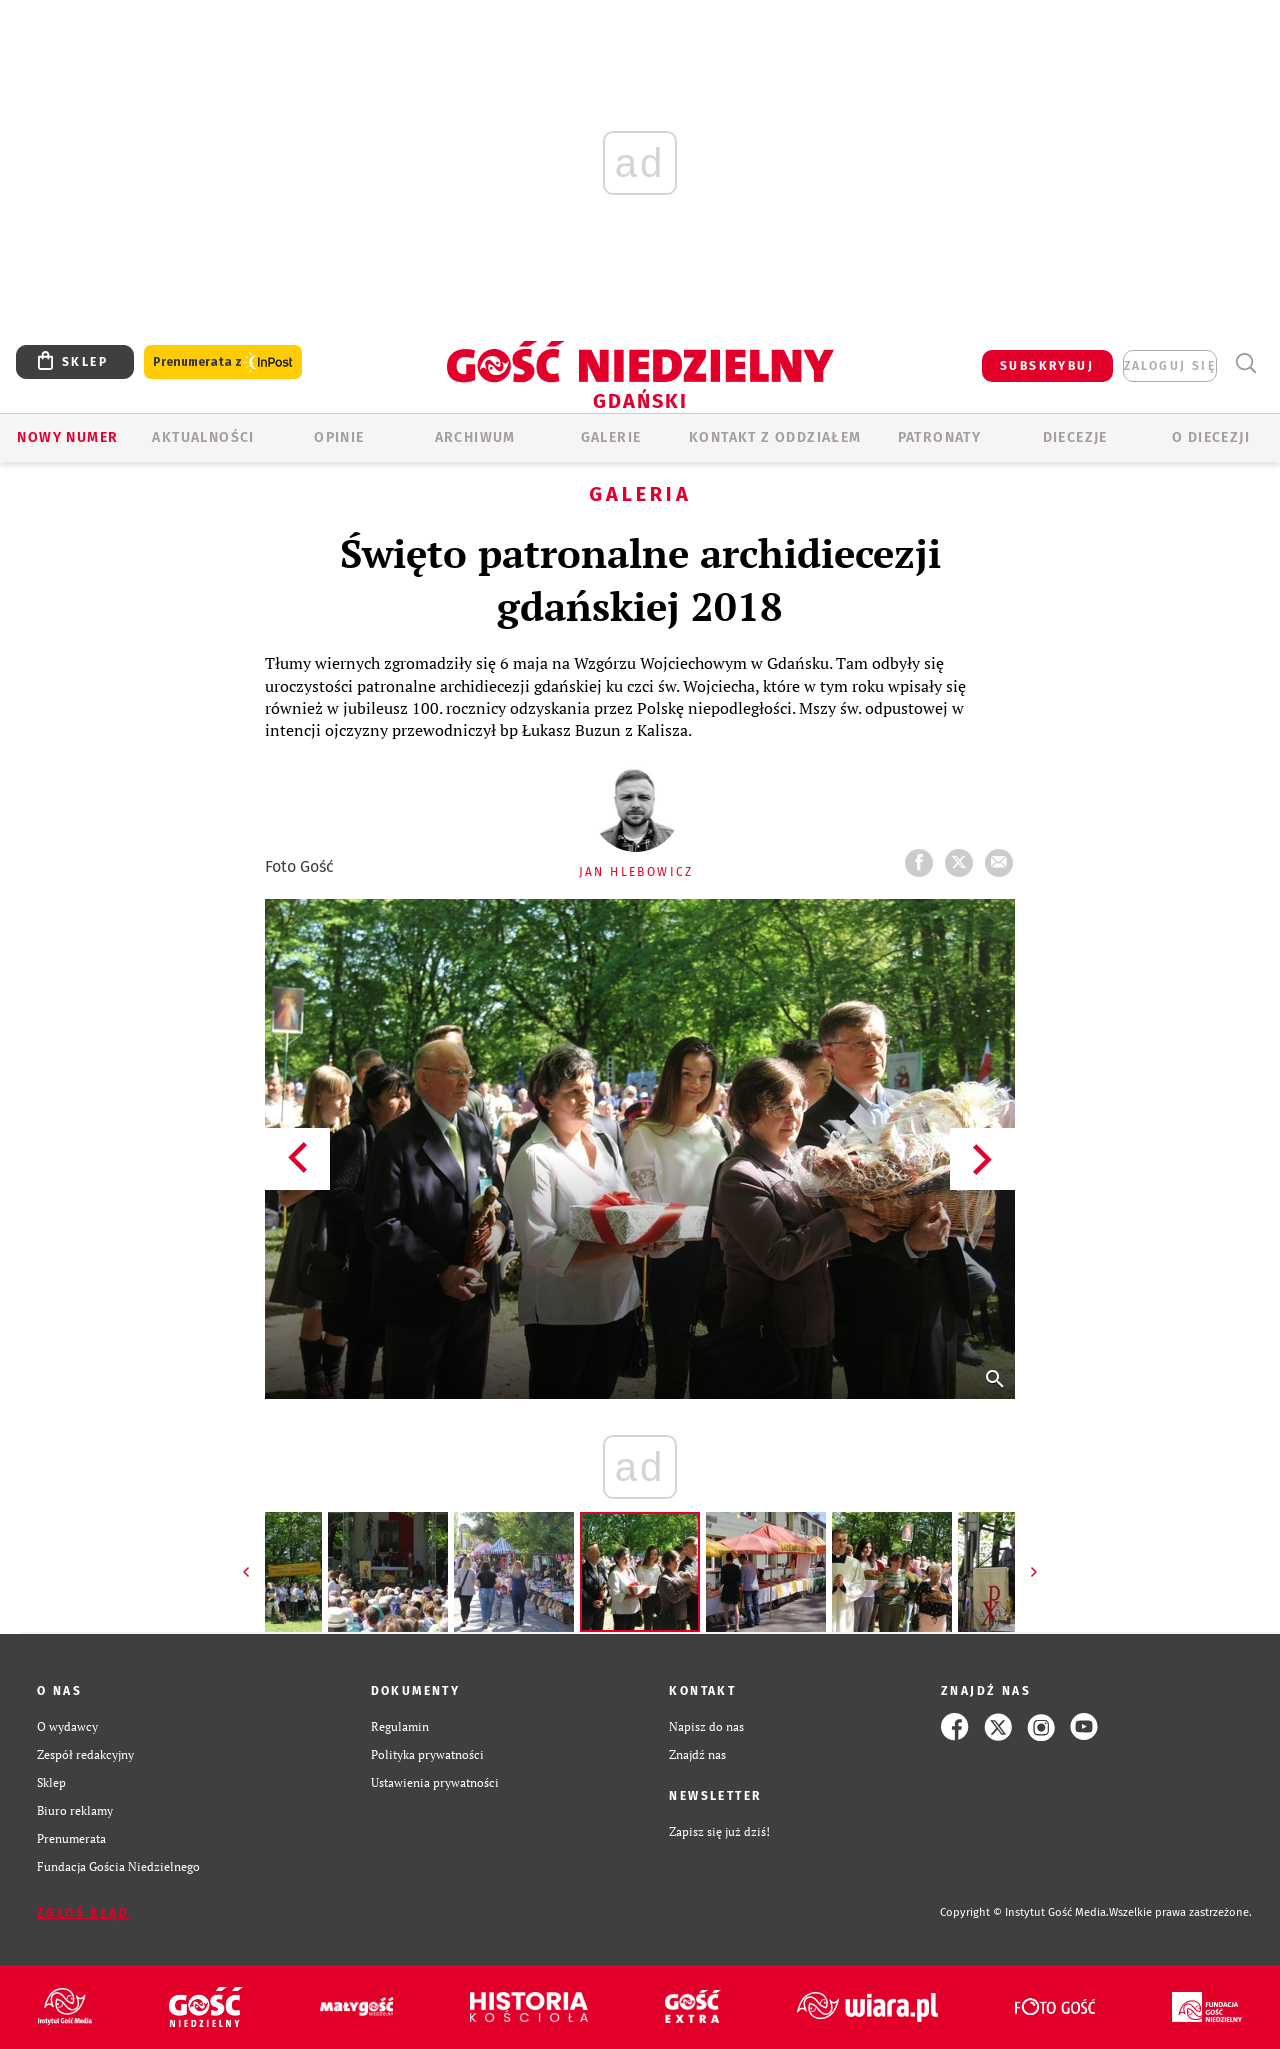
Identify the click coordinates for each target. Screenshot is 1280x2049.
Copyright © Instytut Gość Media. (1024, 1912)
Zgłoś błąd (83, 1913)
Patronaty (940, 437)
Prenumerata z (223, 362)
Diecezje (1075, 437)
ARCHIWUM (475, 437)
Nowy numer (67, 437)
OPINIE (339, 437)
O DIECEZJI (1211, 437)
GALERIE (611, 437)
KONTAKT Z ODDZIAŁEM (775, 437)
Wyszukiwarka (1245, 363)
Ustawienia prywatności (435, 1782)
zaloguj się (1170, 366)
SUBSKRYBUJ (1047, 366)
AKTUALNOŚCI (203, 437)
